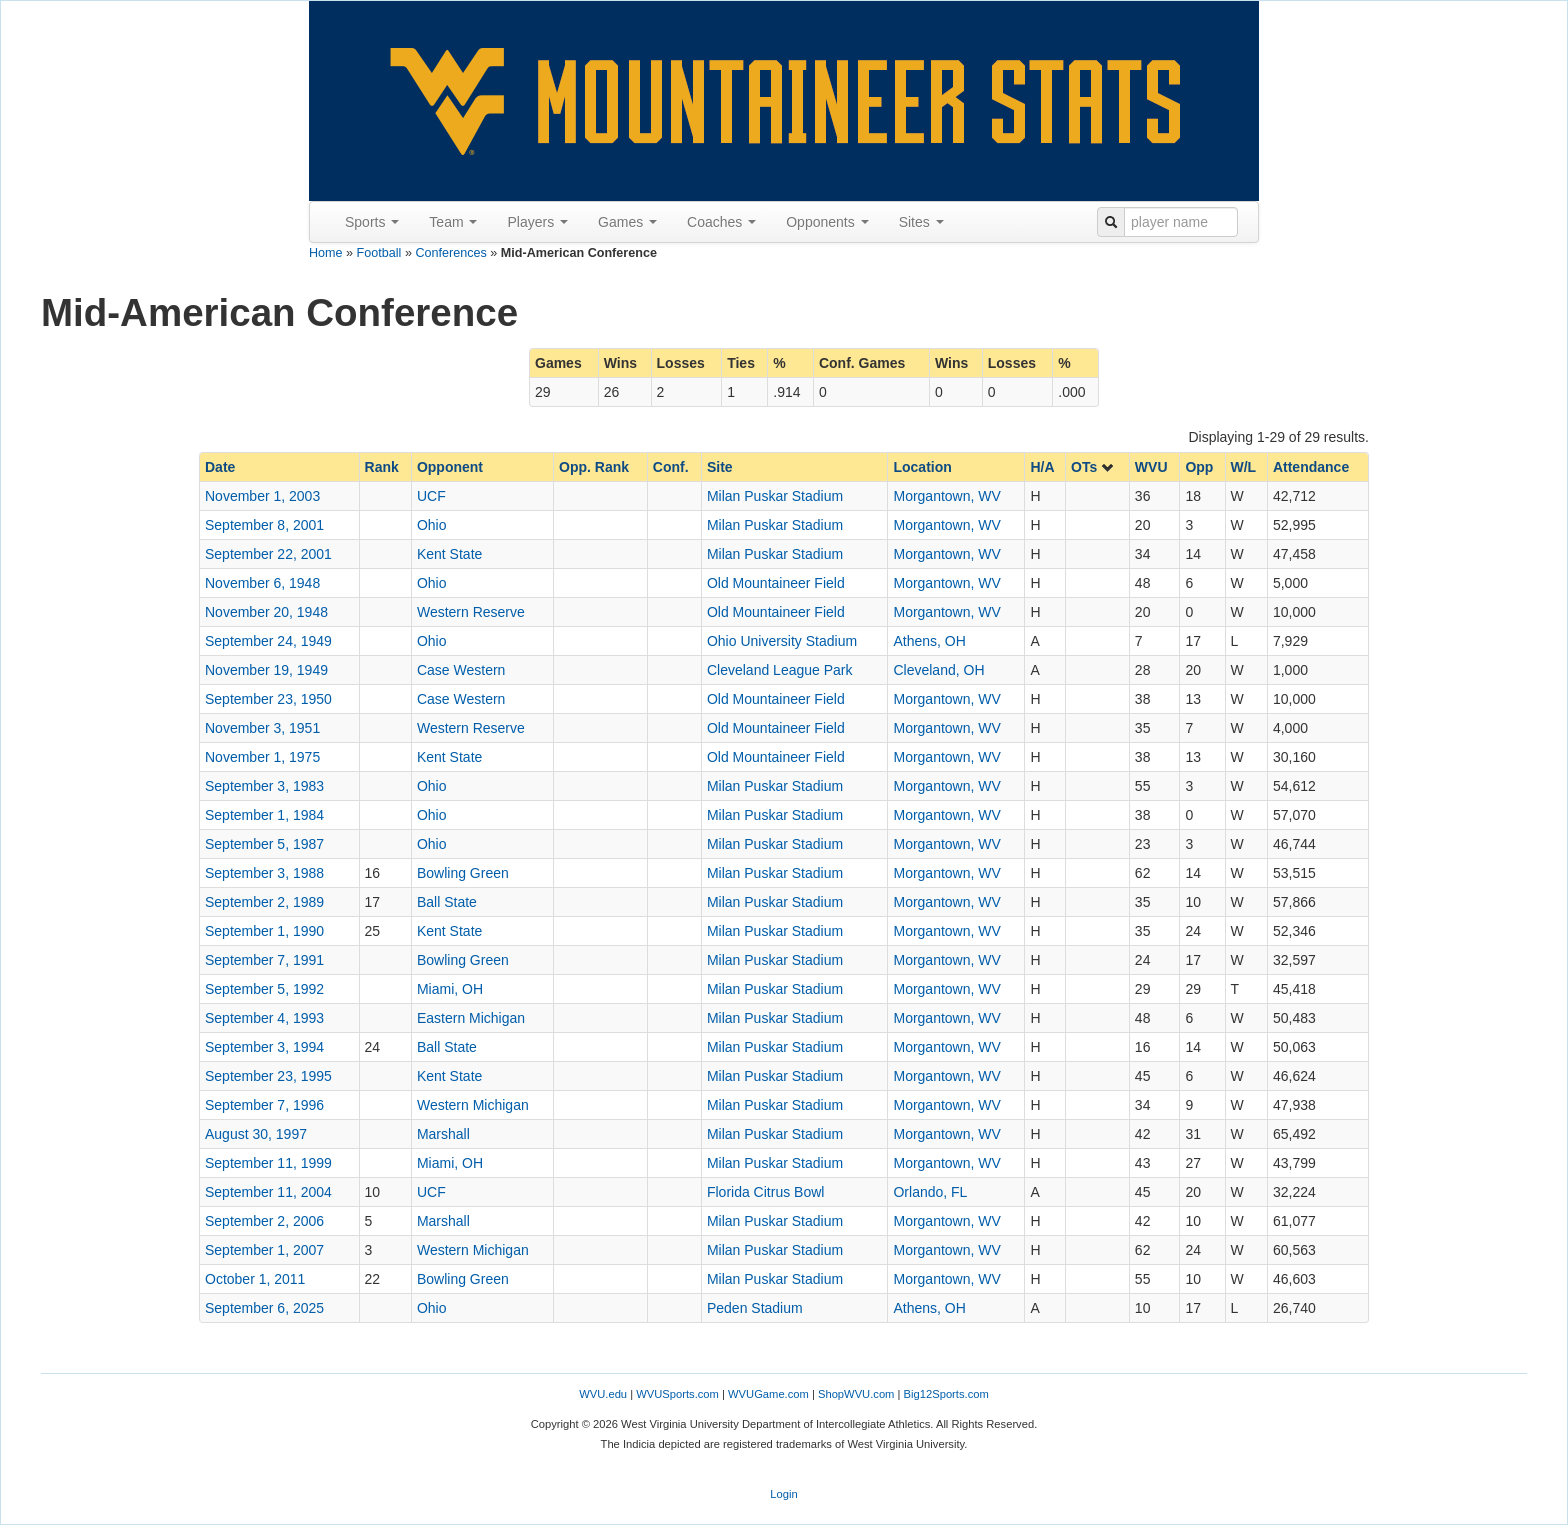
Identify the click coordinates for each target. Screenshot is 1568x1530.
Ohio (432, 525)
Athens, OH (929, 641)
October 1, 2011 (255, 1279)
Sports (372, 222)
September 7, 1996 (264, 1105)
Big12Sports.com (946, 1394)
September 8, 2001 (264, 525)
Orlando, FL (930, 1192)
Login (783, 1494)
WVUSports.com (677, 1394)
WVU (1151, 467)
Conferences (450, 253)
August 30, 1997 (256, 1134)
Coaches (721, 222)
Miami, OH (450, 989)
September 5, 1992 (264, 989)
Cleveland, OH (938, 670)
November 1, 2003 (262, 496)
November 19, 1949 (266, 670)
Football (379, 253)
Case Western (461, 670)
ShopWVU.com (856, 1394)
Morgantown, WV (946, 496)
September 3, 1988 (264, 873)
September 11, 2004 (268, 1192)
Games (627, 222)
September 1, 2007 (264, 1250)
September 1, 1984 (264, 815)
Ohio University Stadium (782, 641)
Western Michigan (473, 1105)
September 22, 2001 (268, 554)
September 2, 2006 (264, 1221)
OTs (1093, 467)
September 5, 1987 (264, 844)
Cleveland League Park (780, 670)
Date (220, 467)
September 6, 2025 (264, 1308)
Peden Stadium (755, 1308)
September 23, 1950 (268, 699)
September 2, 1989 (264, 902)
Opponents (827, 222)
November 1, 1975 (262, 757)
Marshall (443, 1134)
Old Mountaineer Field (776, 583)
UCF (431, 496)
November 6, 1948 (262, 583)
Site (720, 467)
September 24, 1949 (268, 641)
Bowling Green (463, 873)
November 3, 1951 (262, 728)
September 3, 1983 (264, 786)
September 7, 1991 (264, 960)
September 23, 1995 (268, 1076)
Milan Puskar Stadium (775, 496)
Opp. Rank (594, 467)
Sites (921, 222)
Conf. (671, 467)
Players (537, 222)
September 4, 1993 (264, 1018)
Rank (382, 467)
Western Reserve (471, 612)
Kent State (449, 554)
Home (326, 253)
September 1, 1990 (264, 931)
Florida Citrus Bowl (765, 1192)
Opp (1199, 467)
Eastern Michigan (471, 1018)
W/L (1244, 467)
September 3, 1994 (264, 1047)
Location (922, 467)
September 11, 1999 (268, 1163)
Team (453, 222)
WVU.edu (603, 1394)
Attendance (1311, 467)
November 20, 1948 (266, 612)
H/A (1042, 467)
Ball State (447, 902)
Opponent (450, 467)
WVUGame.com (768, 1394)
